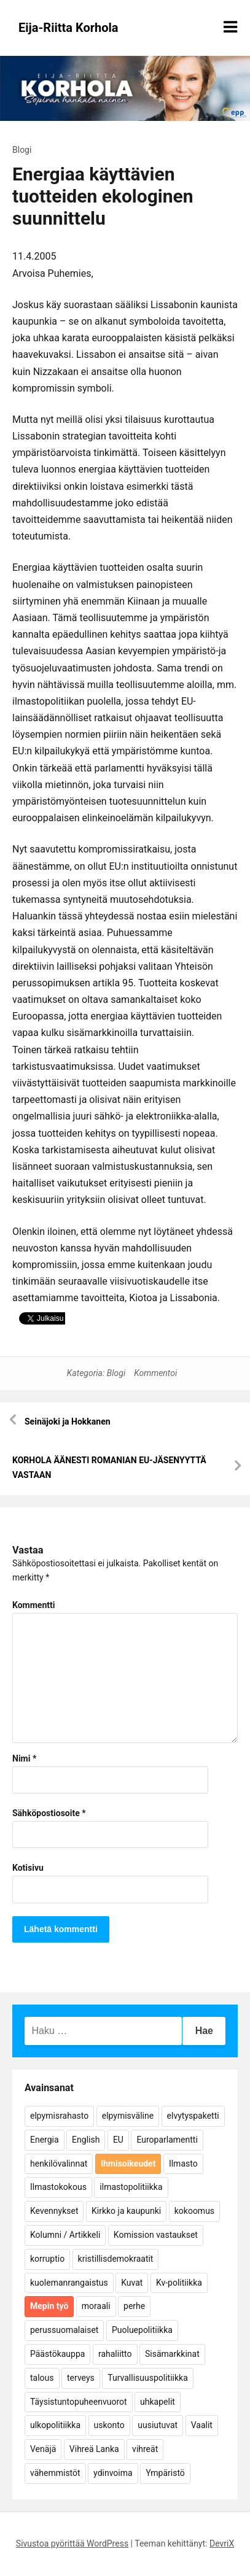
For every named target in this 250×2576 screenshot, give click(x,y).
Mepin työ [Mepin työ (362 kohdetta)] (49, 2306)
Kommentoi (155, 1373)
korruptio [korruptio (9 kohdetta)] (47, 2259)
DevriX (221, 2543)
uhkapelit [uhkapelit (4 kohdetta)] (157, 2402)
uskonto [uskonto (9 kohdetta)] (109, 2425)
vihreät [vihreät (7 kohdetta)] (145, 2449)
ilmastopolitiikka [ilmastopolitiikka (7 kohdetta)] (131, 2187)
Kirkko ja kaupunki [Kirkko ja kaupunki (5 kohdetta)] (126, 2211)
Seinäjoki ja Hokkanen (68, 1421)
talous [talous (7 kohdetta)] (42, 2378)
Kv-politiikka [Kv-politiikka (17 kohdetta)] (179, 2283)
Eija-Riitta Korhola (68, 27)
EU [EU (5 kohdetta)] (118, 2140)
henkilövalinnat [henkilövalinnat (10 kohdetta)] (58, 2163)
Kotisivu (28, 1868)
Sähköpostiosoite (49, 1813)
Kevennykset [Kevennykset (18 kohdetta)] (54, 2211)
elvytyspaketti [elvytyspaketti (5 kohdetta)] (193, 2116)
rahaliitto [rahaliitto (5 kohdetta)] (115, 2354)
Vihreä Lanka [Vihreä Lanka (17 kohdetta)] (94, 2449)
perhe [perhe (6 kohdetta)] (134, 2306)
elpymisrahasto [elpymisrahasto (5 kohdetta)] (59, 2116)
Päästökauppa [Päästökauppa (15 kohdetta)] (57, 2354)
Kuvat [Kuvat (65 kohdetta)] (132, 2283)
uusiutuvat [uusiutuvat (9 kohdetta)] (158, 2425)
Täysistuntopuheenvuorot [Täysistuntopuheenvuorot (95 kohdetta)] (78, 2402)
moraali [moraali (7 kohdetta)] (96, 2306)
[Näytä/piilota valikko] (230, 27)
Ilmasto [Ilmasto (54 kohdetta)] (183, 2163)
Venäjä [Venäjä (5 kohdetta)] (43, 2449)
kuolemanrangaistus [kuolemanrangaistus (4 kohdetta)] (69, 2283)
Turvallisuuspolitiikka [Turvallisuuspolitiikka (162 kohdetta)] (147, 2378)
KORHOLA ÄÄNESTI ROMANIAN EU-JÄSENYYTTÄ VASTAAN (109, 1467)
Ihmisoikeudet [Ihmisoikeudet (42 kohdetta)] (128, 2163)
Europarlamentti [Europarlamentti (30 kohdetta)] (166, 2140)
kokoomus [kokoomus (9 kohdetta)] (194, 2211)
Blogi (21, 150)
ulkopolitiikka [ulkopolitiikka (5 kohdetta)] (55, 2425)
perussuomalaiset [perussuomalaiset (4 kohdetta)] (64, 2330)
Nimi (24, 1758)
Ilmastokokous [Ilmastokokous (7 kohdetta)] (58, 2187)
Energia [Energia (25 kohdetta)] (44, 2140)
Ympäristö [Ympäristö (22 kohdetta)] (165, 2473)
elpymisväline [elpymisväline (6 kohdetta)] (128, 2116)
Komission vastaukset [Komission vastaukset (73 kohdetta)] (156, 2235)
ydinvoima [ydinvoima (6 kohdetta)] (113, 2473)
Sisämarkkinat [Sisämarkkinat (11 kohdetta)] (172, 2354)
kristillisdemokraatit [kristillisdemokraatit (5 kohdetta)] (116, 2259)
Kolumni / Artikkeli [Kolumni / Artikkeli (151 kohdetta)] (65, 2235)
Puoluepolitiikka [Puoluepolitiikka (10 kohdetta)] (142, 2330)
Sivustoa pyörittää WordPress (72, 2543)
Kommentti (33, 1605)
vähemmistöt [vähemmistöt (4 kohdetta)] (55, 2473)
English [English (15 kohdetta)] (86, 2140)
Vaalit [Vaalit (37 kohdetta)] (202, 2425)
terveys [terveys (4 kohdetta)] (81, 2378)
